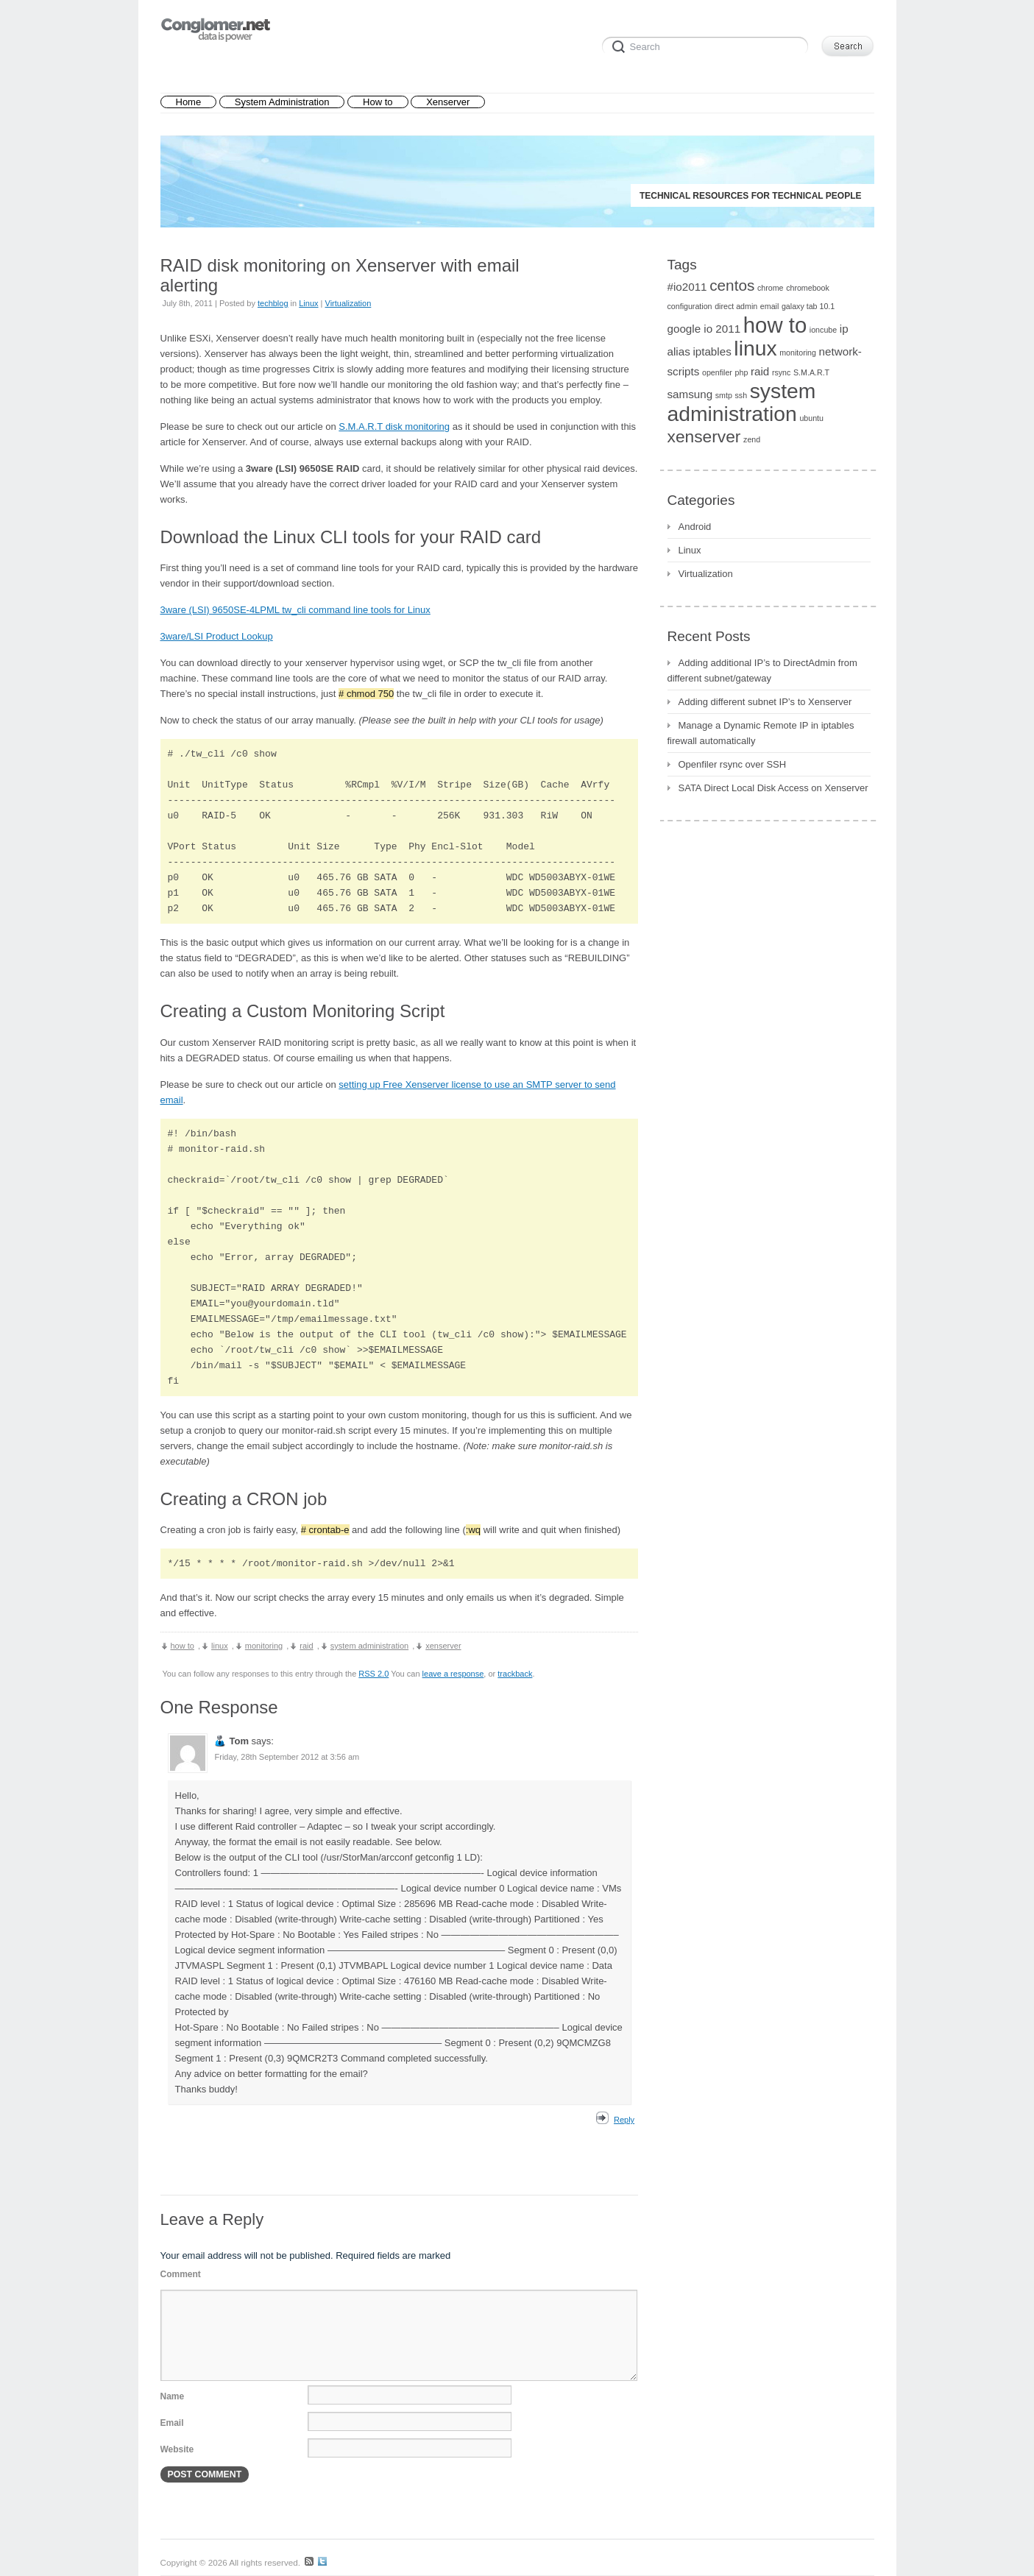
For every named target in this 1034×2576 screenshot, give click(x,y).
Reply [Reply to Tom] (624, 2119)
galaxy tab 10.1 (808, 306)
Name (172, 2396)
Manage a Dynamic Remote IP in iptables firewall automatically (761, 733)
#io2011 (687, 286)
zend (751, 439)
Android (695, 526)
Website (177, 2449)
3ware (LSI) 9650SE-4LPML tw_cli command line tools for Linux (295, 609)
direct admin (736, 306)
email (769, 306)
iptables (712, 351)
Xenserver (448, 101)
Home (189, 101)
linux (219, 1645)
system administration (369, 1645)
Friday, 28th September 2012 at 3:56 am (287, 1756)
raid (306, 1645)
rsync (781, 372)
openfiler (717, 372)
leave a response (453, 1673)
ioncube (823, 329)
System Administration (282, 101)
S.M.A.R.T (811, 372)
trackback (514, 1673)
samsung (690, 394)
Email (172, 2423)
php (741, 372)
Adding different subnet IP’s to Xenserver (765, 701)
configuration (690, 306)
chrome (770, 287)
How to (377, 101)
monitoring (264, 1645)
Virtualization (348, 303)
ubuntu (811, 418)
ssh (740, 395)
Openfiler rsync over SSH (733, 764)
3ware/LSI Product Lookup (216, 636)
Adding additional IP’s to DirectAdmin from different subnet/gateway (762, 670)
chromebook (807, 287)
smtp (723, 395)
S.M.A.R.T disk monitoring (394, 426)
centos (731, 285)
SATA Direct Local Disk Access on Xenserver (773, 787)
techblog (273, 303)
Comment (180, 2274)
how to (182, 1645)
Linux (308, 303)
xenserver (443, 1645)
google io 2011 (704, 328)
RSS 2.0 (373, 1673)
